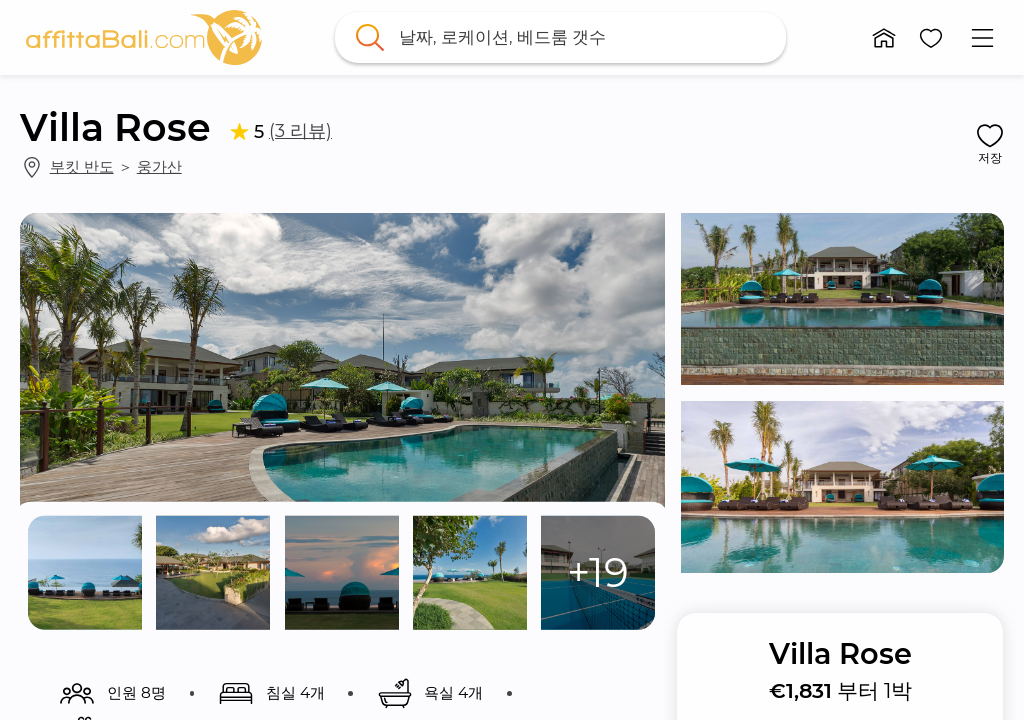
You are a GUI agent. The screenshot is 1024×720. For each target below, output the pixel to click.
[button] (884, 38)
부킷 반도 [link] (82, 166)
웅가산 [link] (159, 166)
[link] (144, 37)
